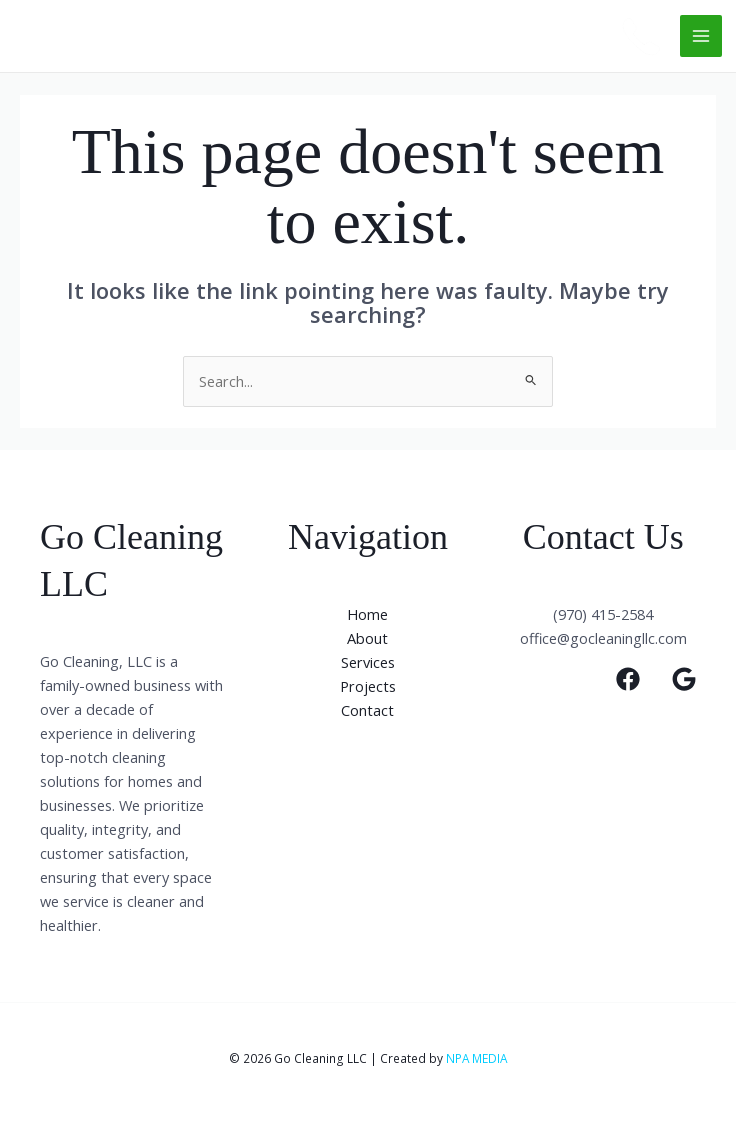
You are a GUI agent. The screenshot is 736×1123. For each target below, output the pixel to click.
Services (368, 662)
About (367, 638)
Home (367, 614)
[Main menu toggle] (701, 36)
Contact (367, 710)
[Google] (684, 679)
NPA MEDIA (476, 1058)
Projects (368, 686)
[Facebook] (628, 679)
